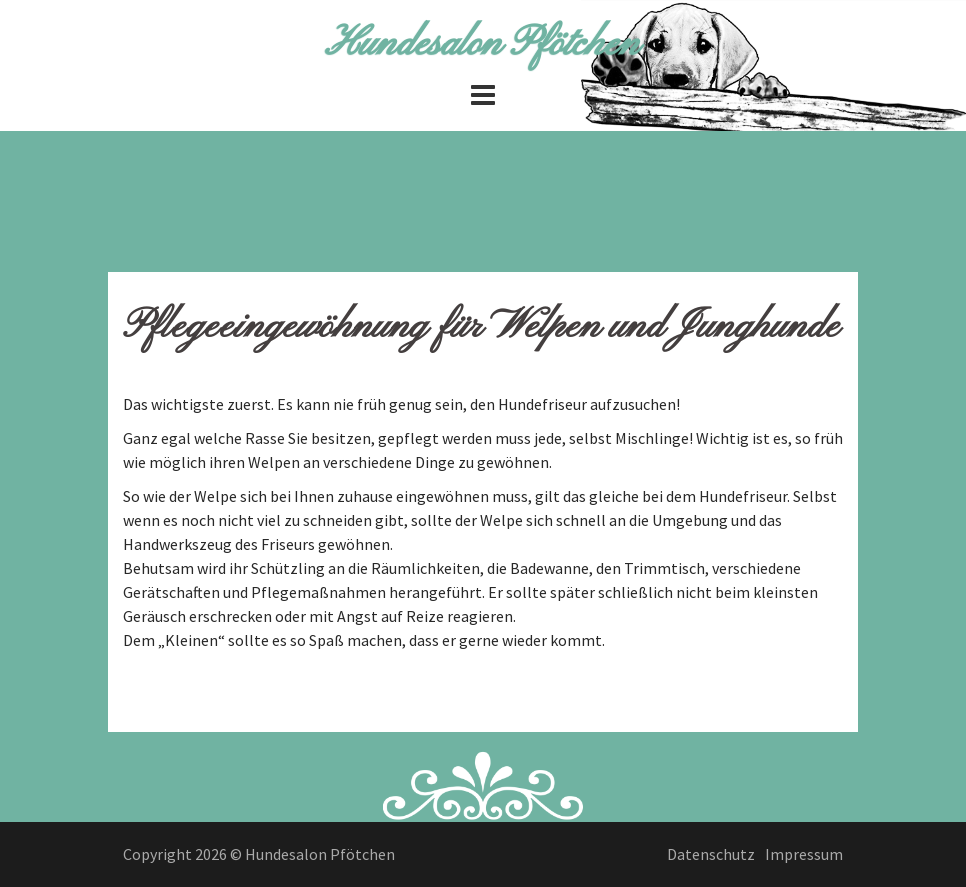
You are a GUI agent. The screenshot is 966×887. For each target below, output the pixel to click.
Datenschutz (711, 854)
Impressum (804, 854)
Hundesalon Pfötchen (483, 44)
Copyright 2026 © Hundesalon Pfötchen (259, 854)
